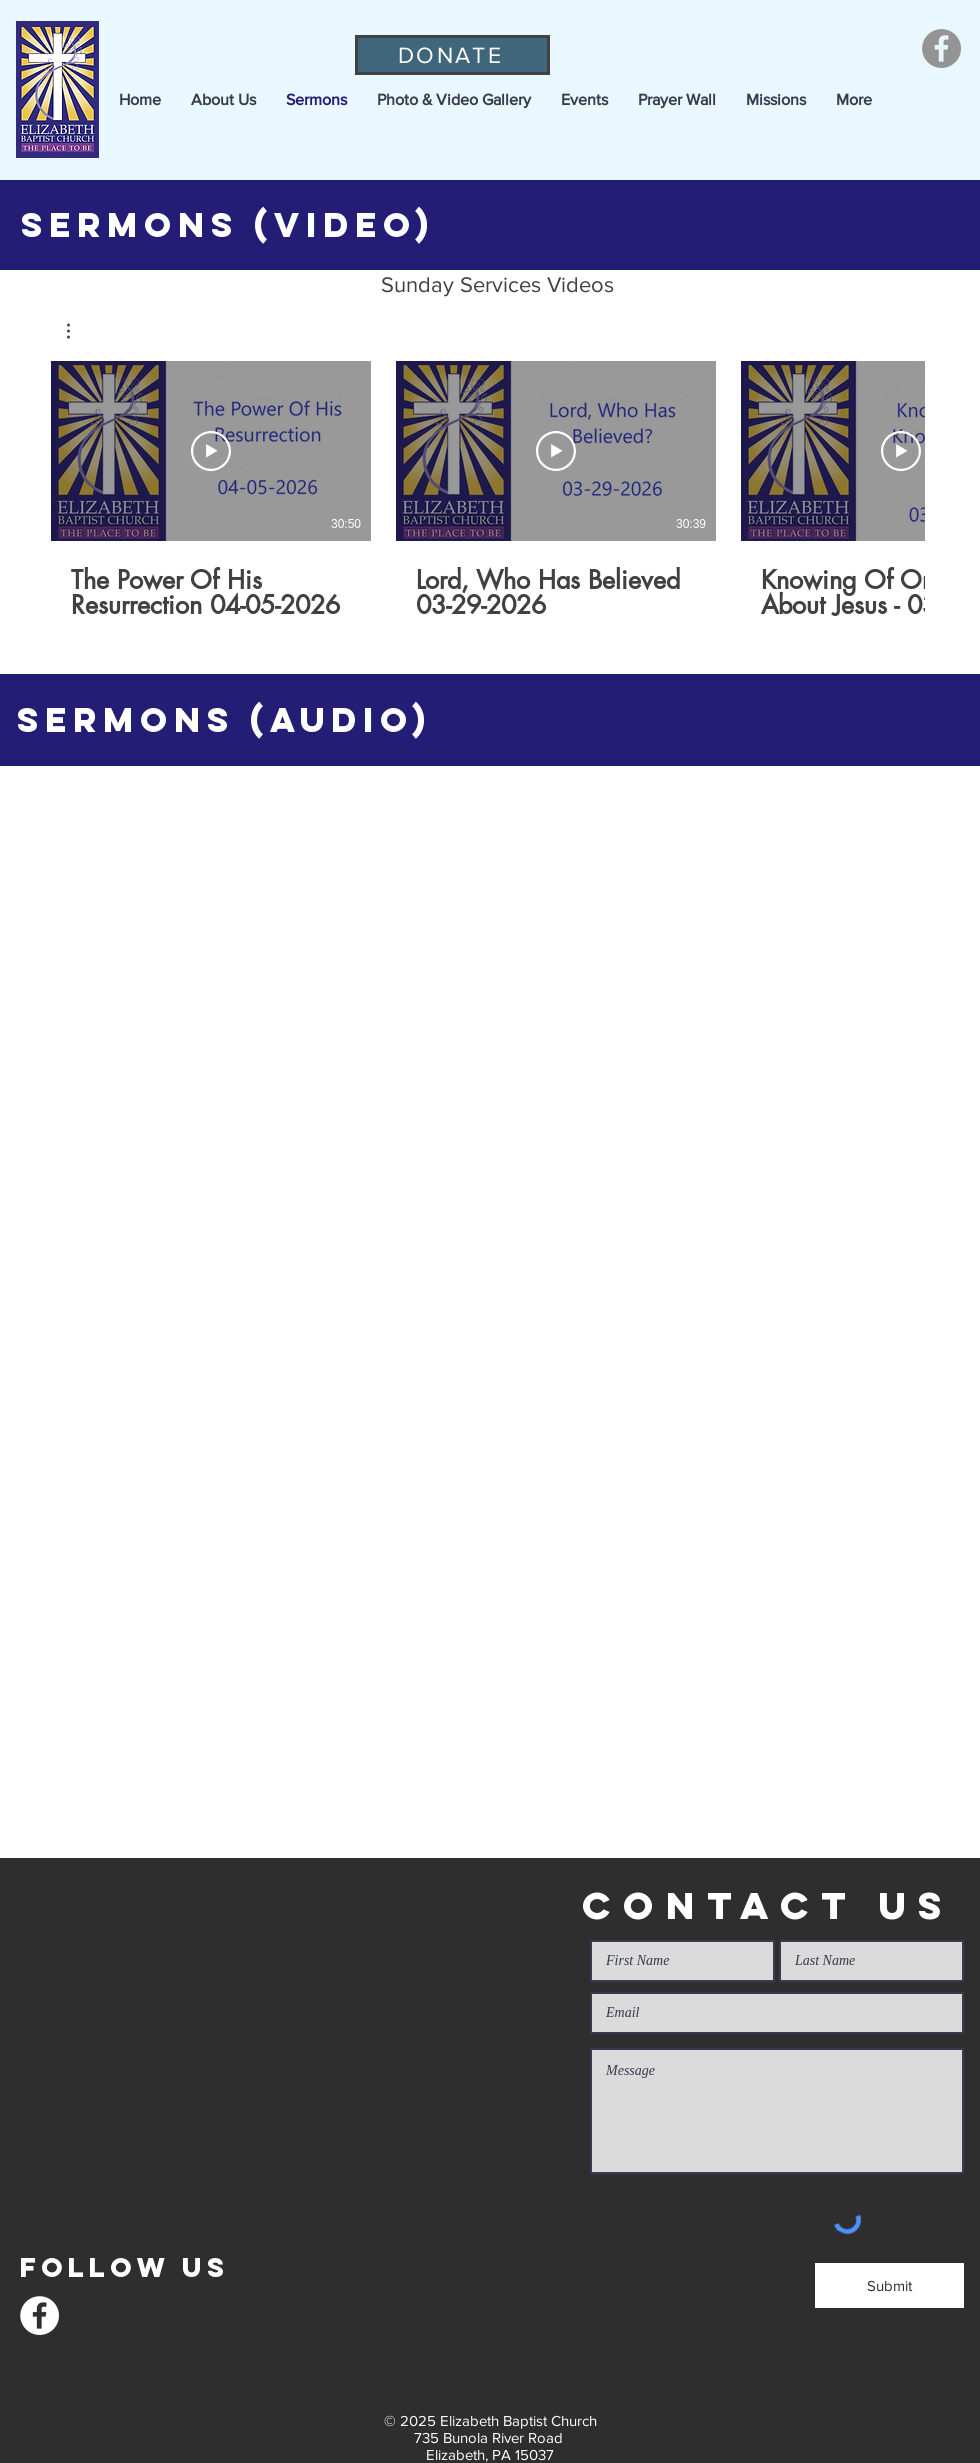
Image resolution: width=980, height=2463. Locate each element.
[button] (223, 100)
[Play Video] (211, 451)
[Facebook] (941, 48)
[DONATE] (452, 55)
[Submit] (889, 2285)
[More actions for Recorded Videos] (78, 331)
